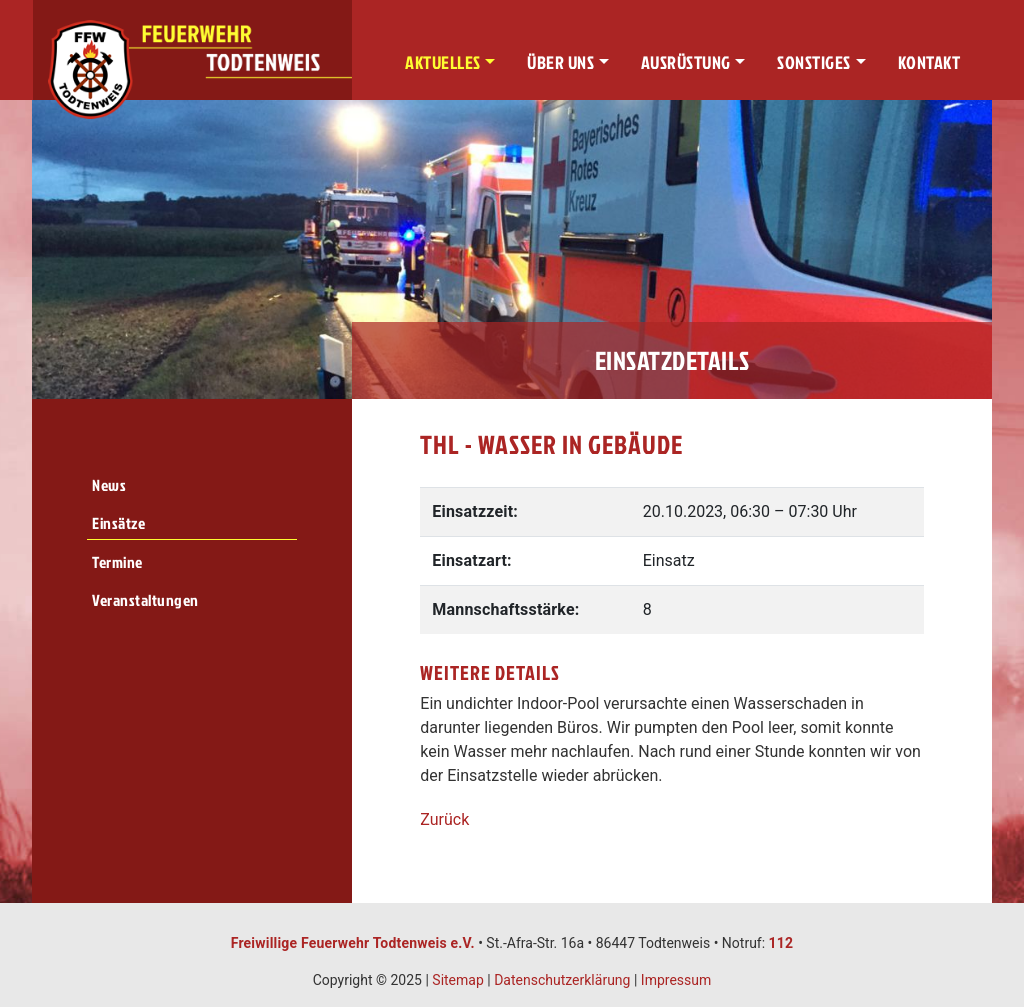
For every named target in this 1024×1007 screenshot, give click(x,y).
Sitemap (457, 980)
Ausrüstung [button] (686, 62)
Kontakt (929, 62)
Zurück (444, 819)
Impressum (676, 980)
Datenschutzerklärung (562, 980)
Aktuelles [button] (443, 62)
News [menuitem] (109, 485)
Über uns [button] (560, 62)
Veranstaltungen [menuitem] (145, 600)
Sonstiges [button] (814, 62)
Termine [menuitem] (117, 562)
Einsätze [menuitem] (118, 523)
